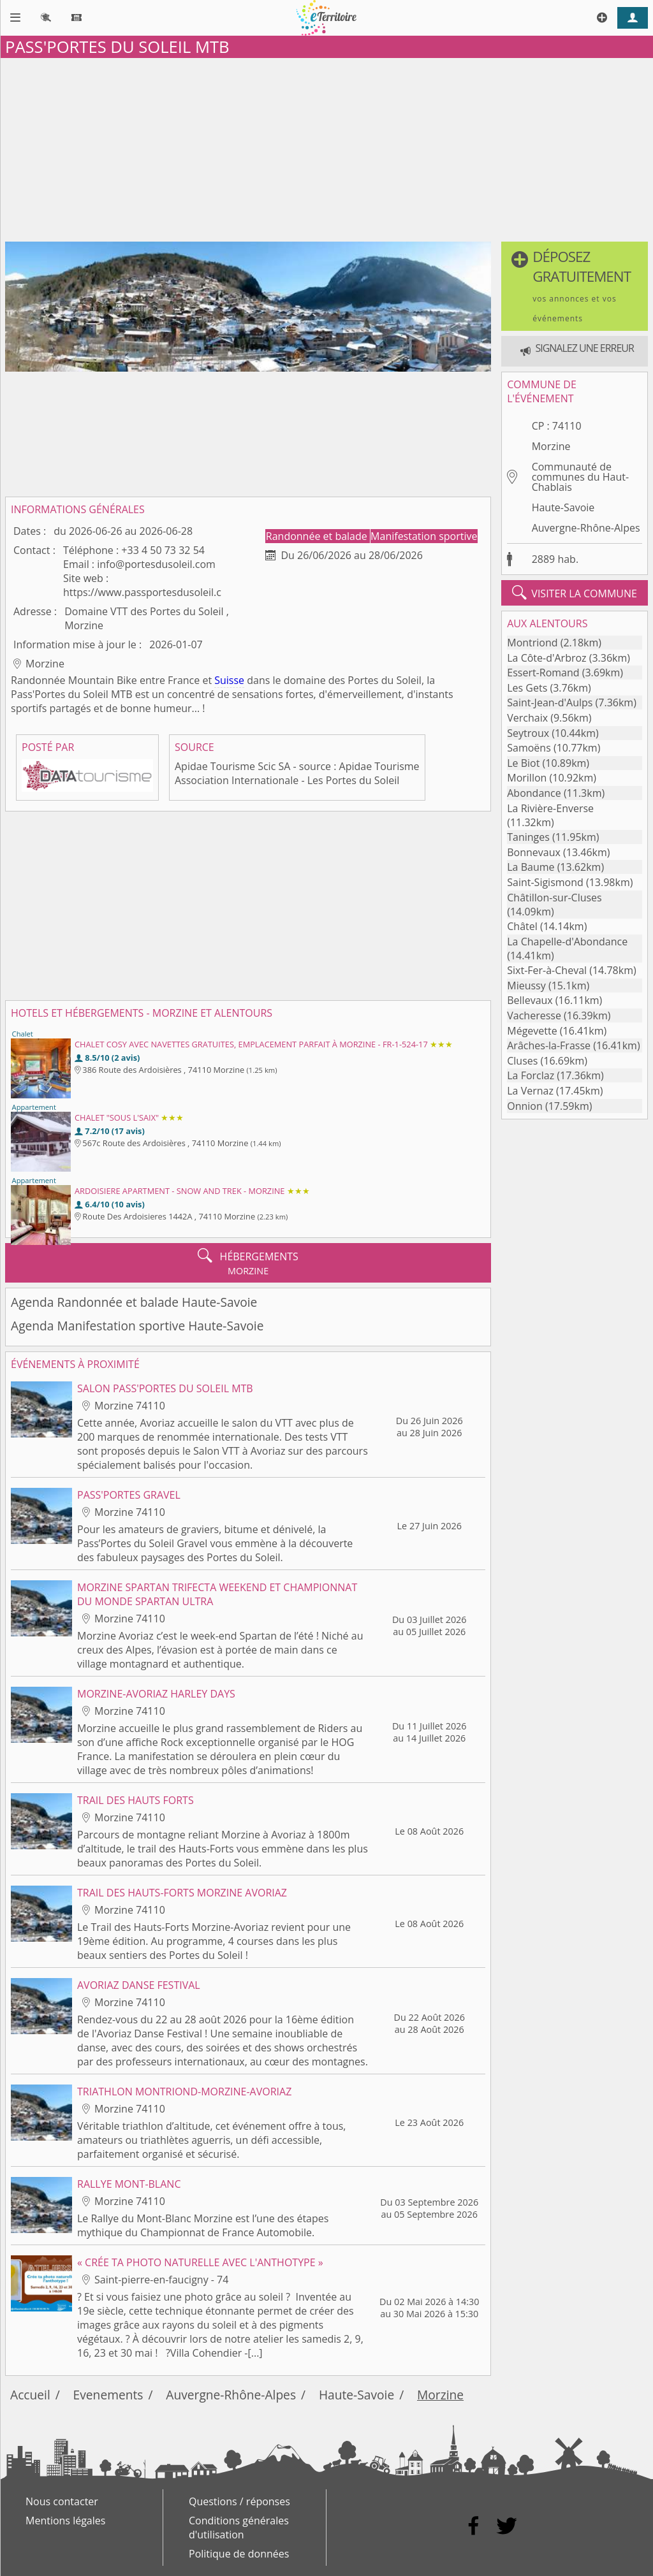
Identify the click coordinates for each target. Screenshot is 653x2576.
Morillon (527, 778)
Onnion (525, 1106)
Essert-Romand (543, 673)
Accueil (30, 2394)
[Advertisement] (326, 147)
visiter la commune (574, 592)
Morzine (551, 446)
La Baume (530, 867)
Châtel (522, 926)
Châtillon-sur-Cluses (554, 898)
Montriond (532, 643)
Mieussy (526, 986)
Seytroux (528, 733)
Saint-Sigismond (545, 882)
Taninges (528, 837)
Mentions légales (65, 2521)
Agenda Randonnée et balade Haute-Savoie (134, 1302)
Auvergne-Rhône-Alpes (586, 528)
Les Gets (527, 688)
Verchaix (527, 718)
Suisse (229, 680)
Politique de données (239, 2554)
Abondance (534, 793)
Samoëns (529, 748)
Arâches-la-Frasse (549, 1045)
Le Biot (523, 763)
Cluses (522, 1061)
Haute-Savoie (563, 507)
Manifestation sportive (424, 536)
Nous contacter (62, 2501)
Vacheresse (534, 1015)
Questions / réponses (239, 2501)
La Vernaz (530, 1091)
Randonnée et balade (318, 536)
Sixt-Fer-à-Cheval (547, 970)
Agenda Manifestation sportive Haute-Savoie (137, 1325)
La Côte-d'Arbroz (546, 658)
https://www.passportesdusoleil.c (142, 592)
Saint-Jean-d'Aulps (549, 702)
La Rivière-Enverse (550, 808)
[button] (574, 286)
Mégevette (532, 1031)
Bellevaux (529, 1000)
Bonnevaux (534, 852)
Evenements (108, 2394)
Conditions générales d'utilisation (239, 2528)
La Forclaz (530, 1075)
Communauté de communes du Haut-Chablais (580, 477)
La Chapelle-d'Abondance (567, 942)
